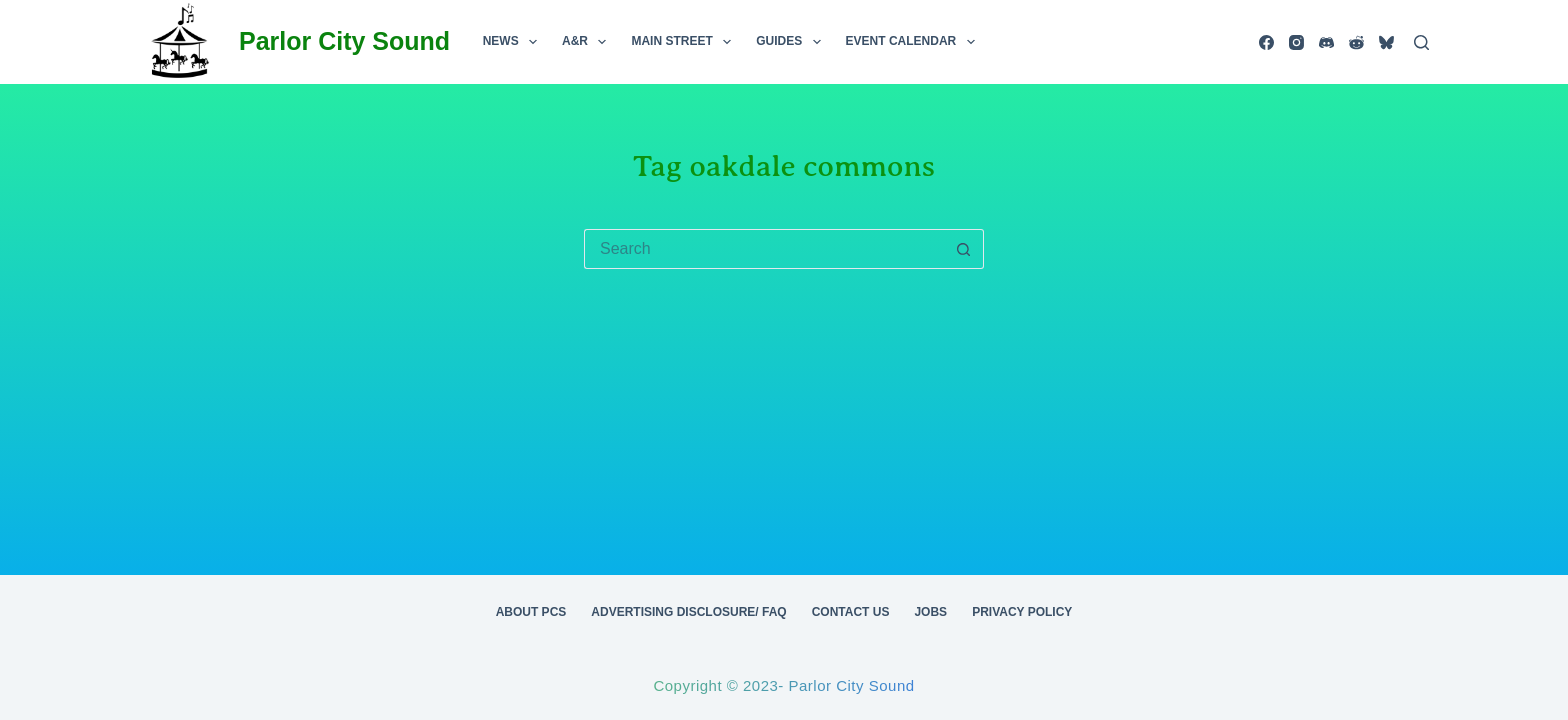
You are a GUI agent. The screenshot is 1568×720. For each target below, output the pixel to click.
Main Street (685, 42)
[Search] (1421, 42)
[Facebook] (1266, 42)
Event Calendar (914, 42)
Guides (792, 42)
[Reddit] (1356, 42)
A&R (588, 42)
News (514, 42)
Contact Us (851, 612)
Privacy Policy (1022, 612)
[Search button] (964, 249)
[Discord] (1326, 42)
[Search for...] (764, 249)
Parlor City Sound (344, 41)
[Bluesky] (1386, 42)
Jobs (930, 612)
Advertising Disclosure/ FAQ (688, 612)
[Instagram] (1296, 42)
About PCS (531, 612)
